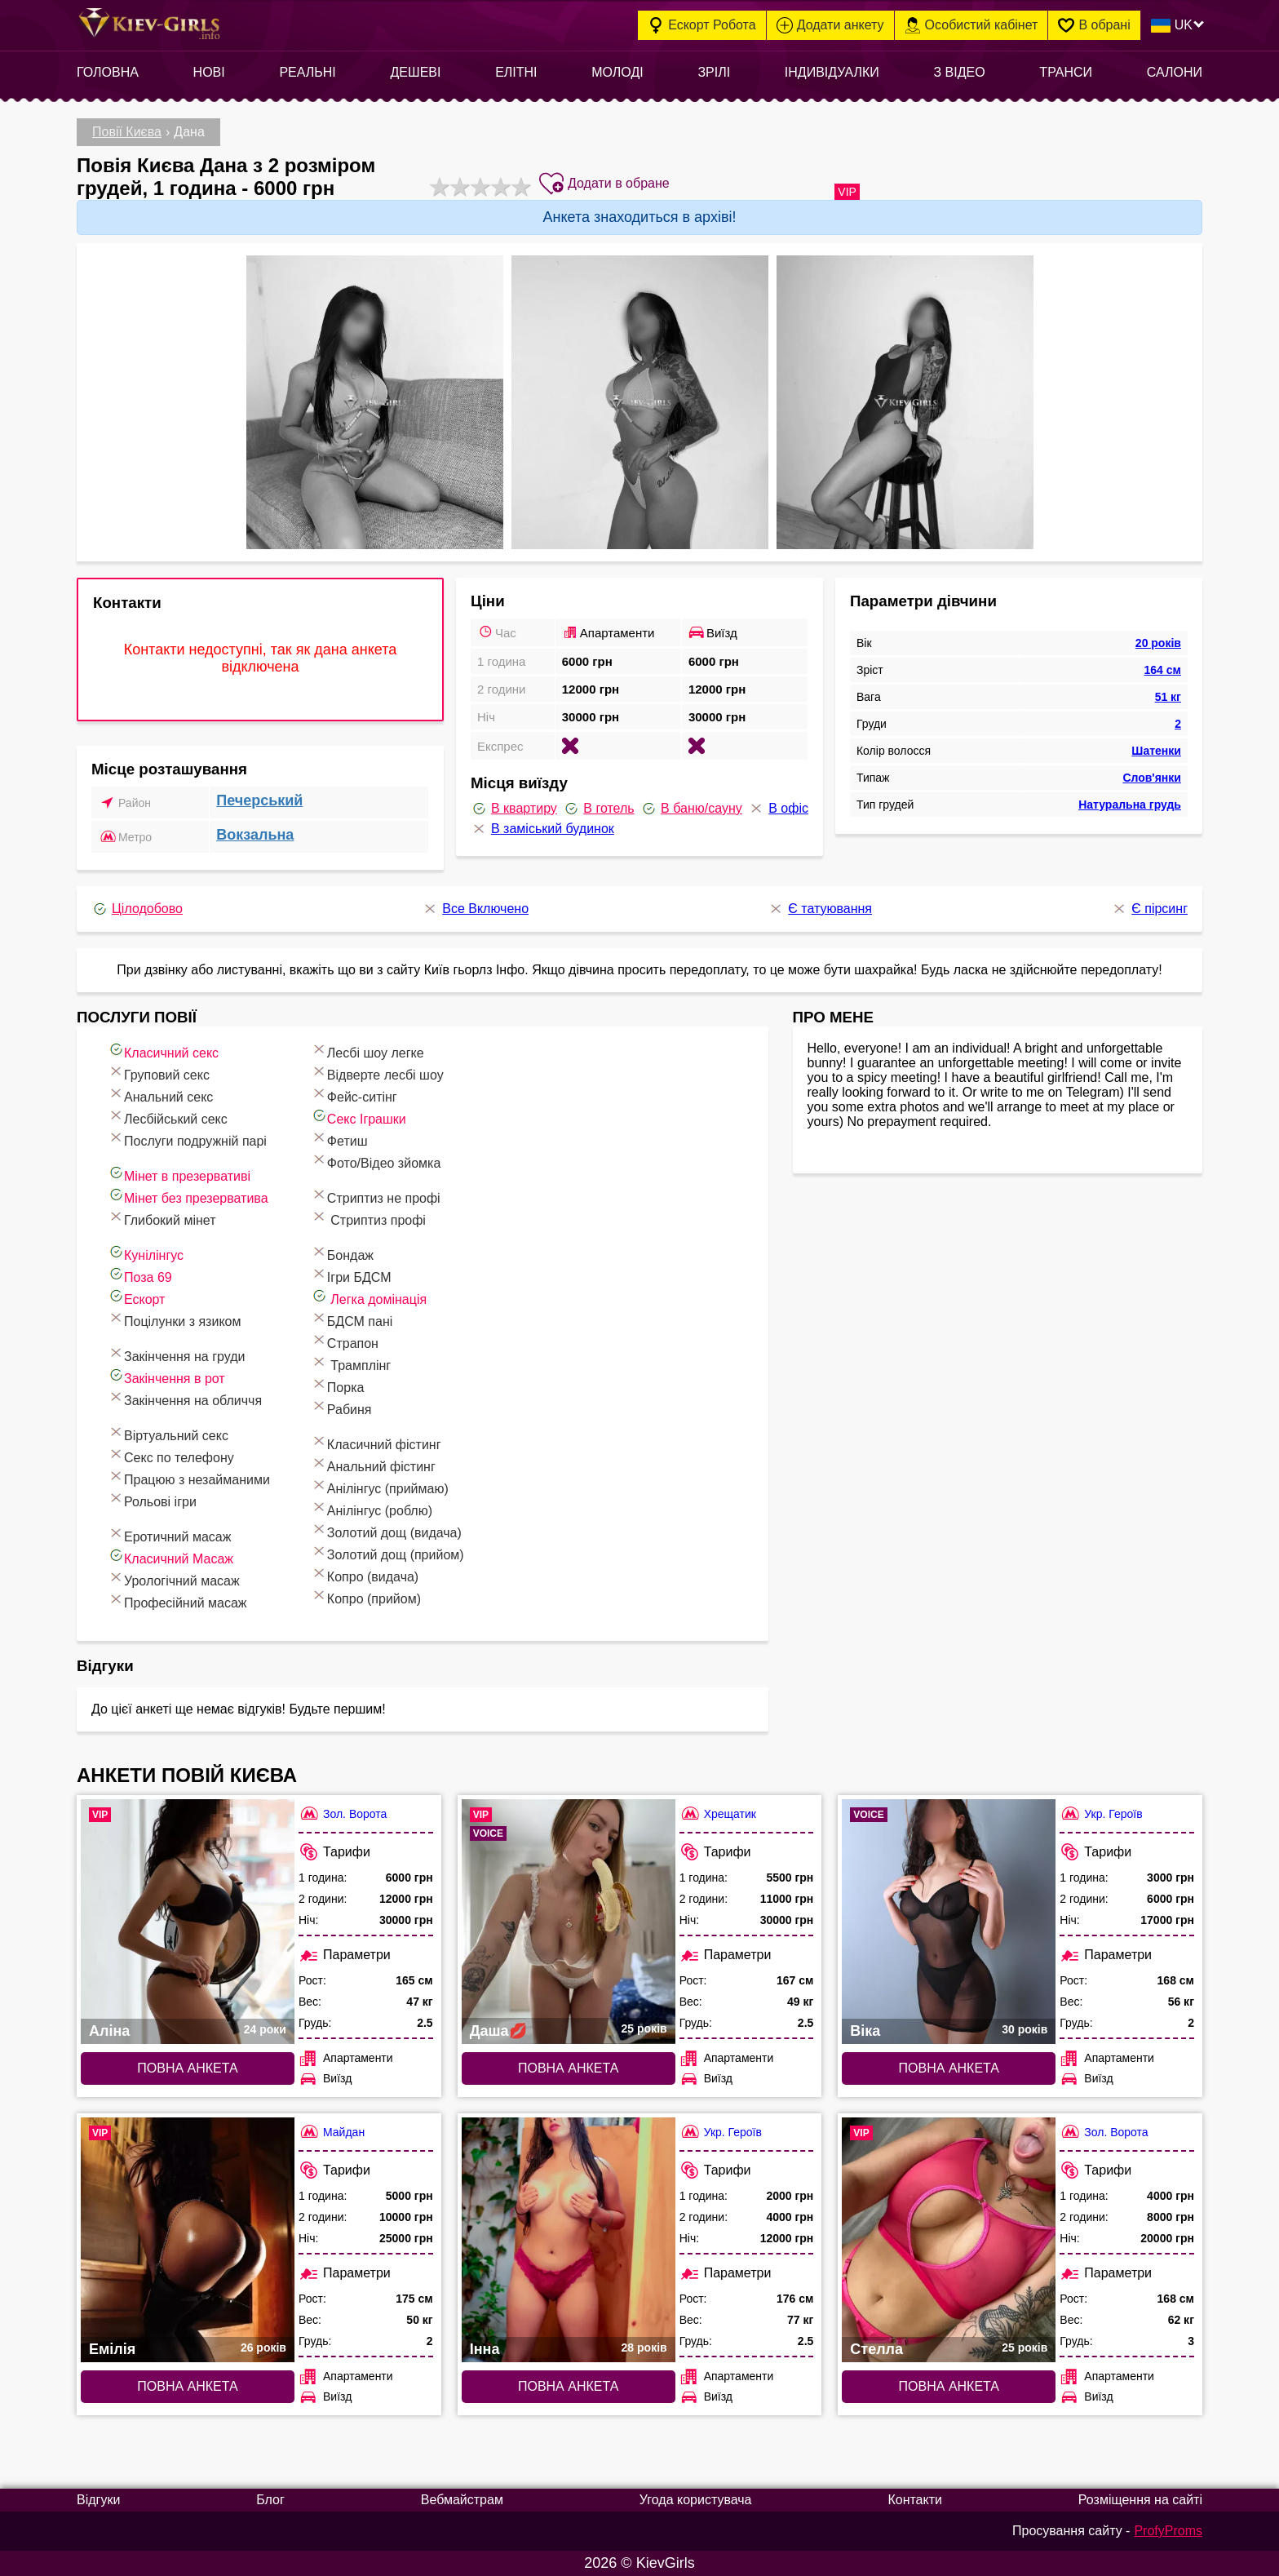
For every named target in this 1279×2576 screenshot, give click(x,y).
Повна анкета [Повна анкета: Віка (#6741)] (949, 2068)
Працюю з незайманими (189, 1477)
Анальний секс (160, 1094)
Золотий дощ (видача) (386, 1530)
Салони (1174, 72)
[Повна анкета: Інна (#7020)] (568, 2239)
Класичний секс (163, 1050)
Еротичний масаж (169, 1534)
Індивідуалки (832, 72)
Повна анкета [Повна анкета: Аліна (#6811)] (187, 2068)
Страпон (344, 1341)
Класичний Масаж (170, 1556)
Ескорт (136, 1297)
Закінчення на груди (176, 1354)
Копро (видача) (364, 1574)
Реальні (307, 72)
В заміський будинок (542, 829)
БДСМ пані (351, 1319)
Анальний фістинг (373, 1464)
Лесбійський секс (168, 1116)
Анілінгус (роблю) (371, 1508)
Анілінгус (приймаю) (380, 1486)
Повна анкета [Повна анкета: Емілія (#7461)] (187, 2386)
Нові (209, 72)
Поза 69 (140, 1275)
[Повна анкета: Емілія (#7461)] (187, 2239)
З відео (959, 72)
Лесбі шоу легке (367, 1050)
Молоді (617, 72)
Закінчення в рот (166, 1376)
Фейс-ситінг (354, 1094)
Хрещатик (717, 1813)
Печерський (259, 800)
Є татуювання (820, 909)
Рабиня (341, 1407)
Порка (338, 1385)
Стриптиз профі (368, 1217)
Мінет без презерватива (188, 1195)
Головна (108, 72)
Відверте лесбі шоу (377, 1072)
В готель (598, 808)
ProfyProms (1168, 2531)
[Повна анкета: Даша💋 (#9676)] (568, 1921)
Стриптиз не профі (375, 1195)
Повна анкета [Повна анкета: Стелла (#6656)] (949, 2386)
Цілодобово (137, 909)
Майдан (332, 2132)
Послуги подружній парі (187, 1138)
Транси (1065, 72)
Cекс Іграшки (358, 1116)
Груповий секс (159, 1072)
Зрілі (713, 72)
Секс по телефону (171, 1455)
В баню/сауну (691, 808)
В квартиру (514, 808)
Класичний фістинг (376, 1442)
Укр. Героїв (1101, 1813)
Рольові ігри (152, 1499)
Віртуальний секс (168, 1433)
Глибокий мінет (162, 1217)
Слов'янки (1151, 777)
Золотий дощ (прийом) (387, 1552)
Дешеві (415, 72)
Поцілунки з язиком (174, 1319)
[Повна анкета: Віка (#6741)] (949, 1921)
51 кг (1168, 696)
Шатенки (1156, 750)
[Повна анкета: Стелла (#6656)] (949, 2239)
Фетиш (339, 1138)
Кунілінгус (146, 1253)
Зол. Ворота (343, 1813)
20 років (1158, 643)
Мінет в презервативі (179, 1173)
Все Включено (475, 909)
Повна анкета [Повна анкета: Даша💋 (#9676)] (568, 2068)
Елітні (516, 72)
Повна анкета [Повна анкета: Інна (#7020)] (568, 2386)
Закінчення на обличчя (185, 1398)
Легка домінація (369, 1297)
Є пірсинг (1149, 909)
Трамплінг (351, 1363)
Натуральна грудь (1129, 804)
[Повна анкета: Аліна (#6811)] (187, 1921)
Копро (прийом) (366, 1596)
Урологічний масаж (174, 1578)
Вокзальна (255, 835)
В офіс (778, 808)
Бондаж (342, 1253)
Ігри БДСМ (351, 1275)
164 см (1162, 669)
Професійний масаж (177, 1600)
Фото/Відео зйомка (375, 1160)
